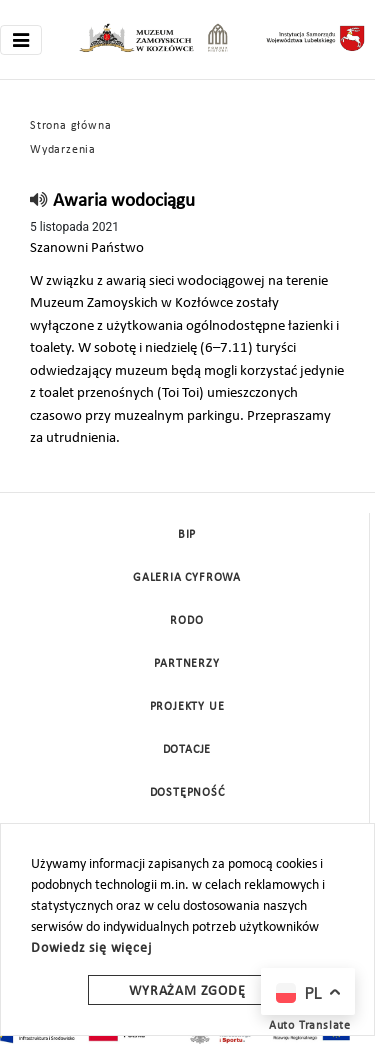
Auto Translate (310, 1026)
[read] (39, 201)
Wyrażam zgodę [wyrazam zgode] (187, 991)
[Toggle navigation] (21, 40)
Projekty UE (187, 707)
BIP (187, 535)
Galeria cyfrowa (187, 578)
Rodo (186, 621)
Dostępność (187, 793)
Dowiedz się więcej (91, 948)
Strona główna (70, 126)
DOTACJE (187, 750)
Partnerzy (186, 664)
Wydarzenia (63, 150)
